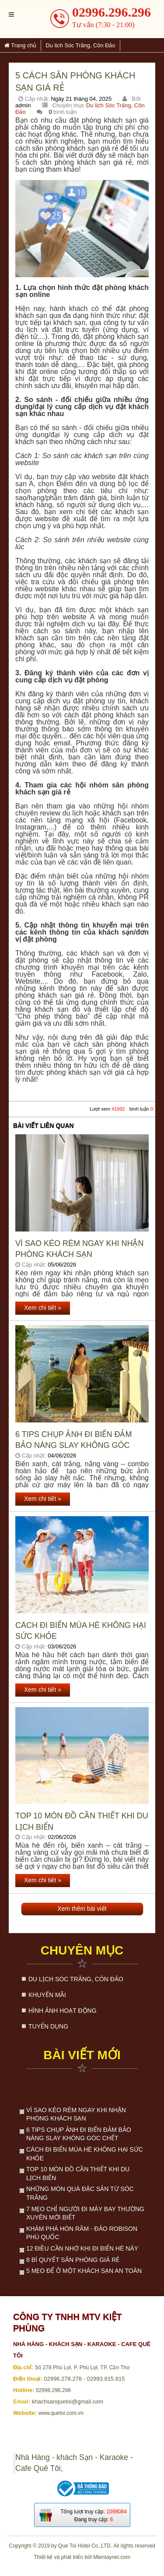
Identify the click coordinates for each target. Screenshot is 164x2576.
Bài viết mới (81, 2055)
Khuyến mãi (47, 1994)
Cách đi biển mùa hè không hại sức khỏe (80, 1631)
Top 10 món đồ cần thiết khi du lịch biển (81, 1821)
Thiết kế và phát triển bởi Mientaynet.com (82, 2557)
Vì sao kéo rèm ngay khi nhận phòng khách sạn (79, 1249)
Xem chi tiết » (42, 1307)
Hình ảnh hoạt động (62, 2010)
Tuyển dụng (48, 2026)
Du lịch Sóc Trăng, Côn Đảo (75, 1979)
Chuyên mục (82, 1950)
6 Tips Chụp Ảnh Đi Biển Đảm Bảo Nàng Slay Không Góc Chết (73, 1440)
